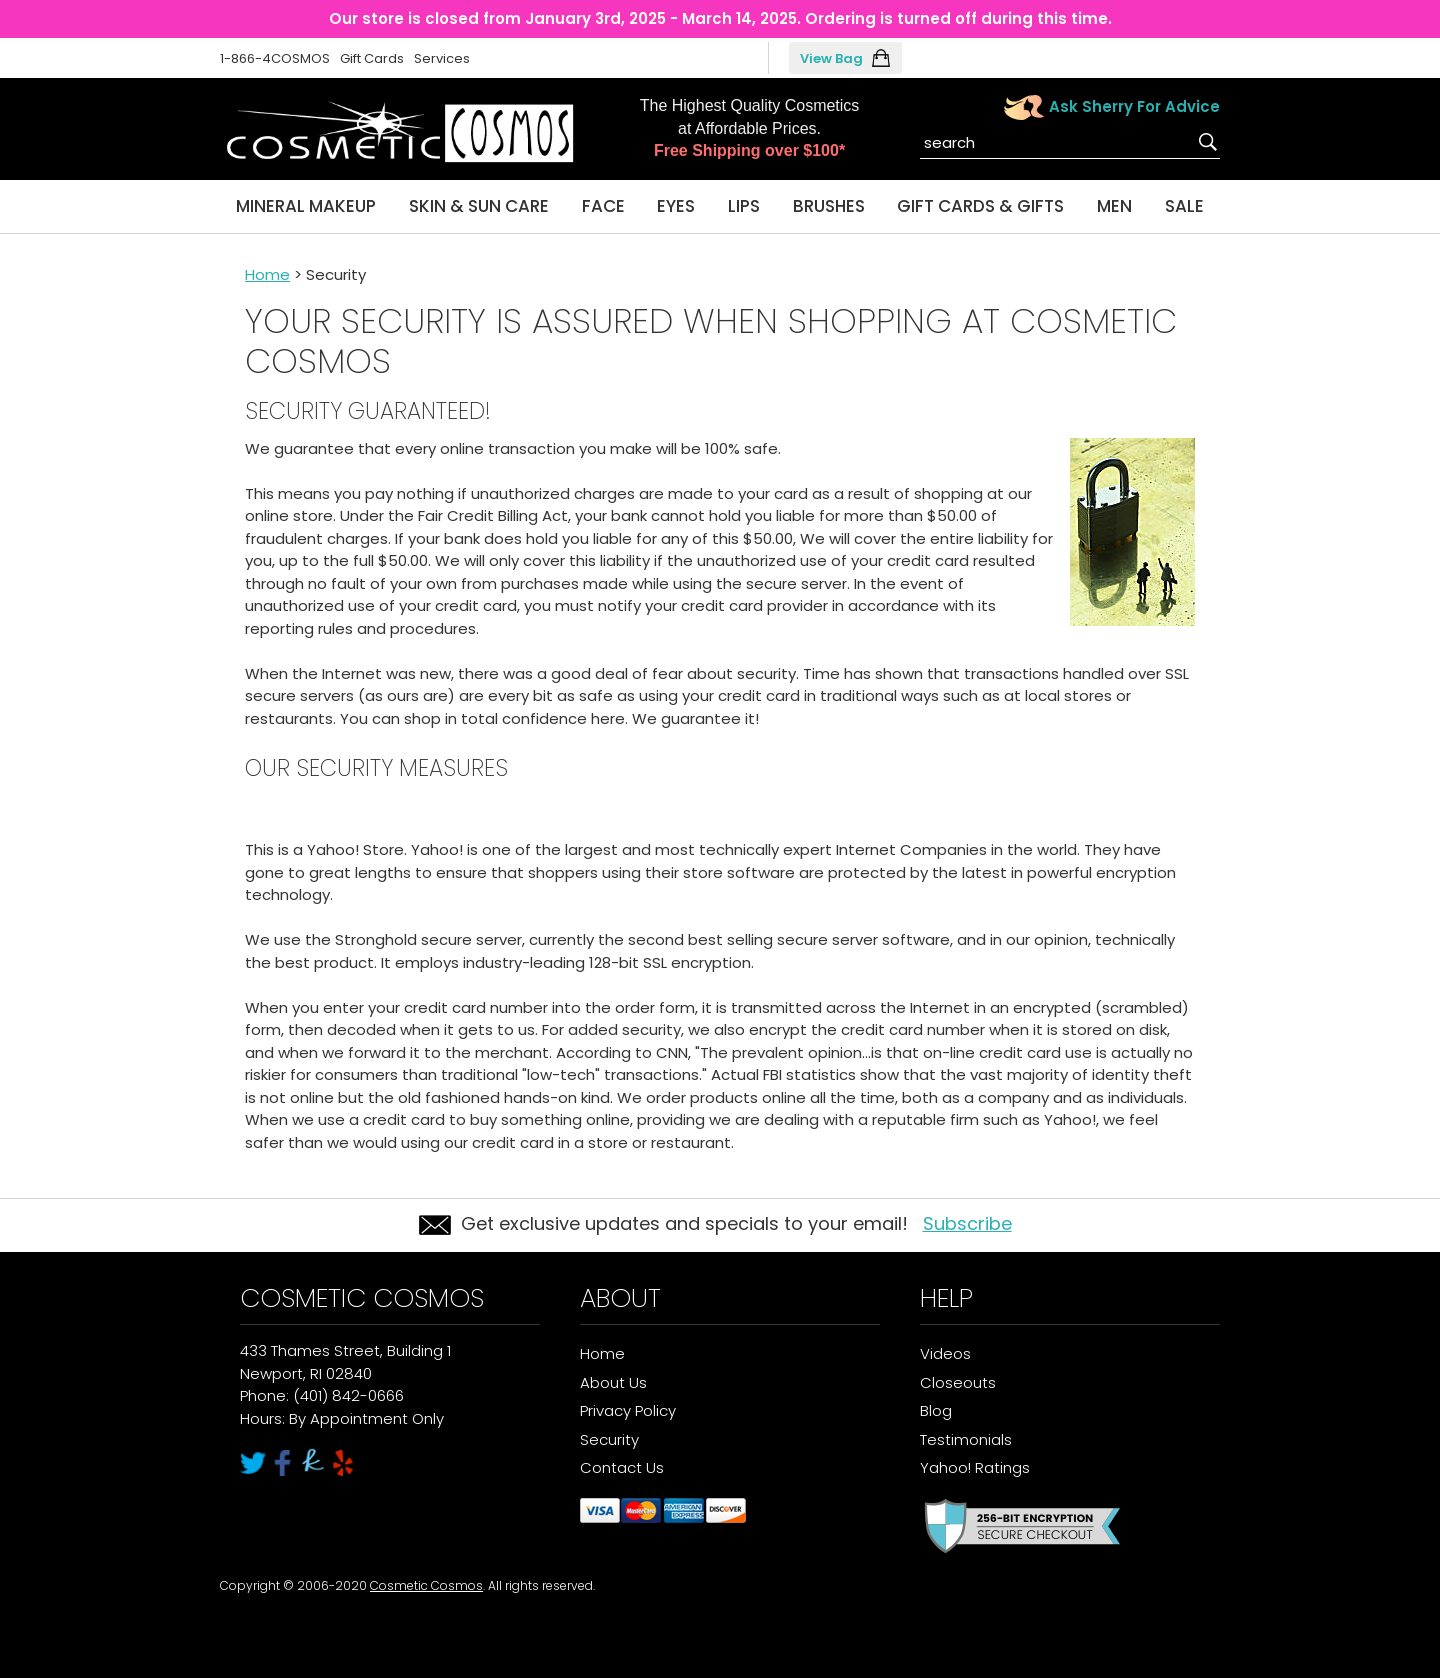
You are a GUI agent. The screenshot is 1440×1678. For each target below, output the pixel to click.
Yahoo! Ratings (975, 1467)
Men (1114, 206)
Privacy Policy (628, 1410)
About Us (613, 1382)
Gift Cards (372, 58)
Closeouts (958, 1382)
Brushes (829, 206)
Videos (945, 1353)
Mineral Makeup (306, 206)
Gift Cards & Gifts (980, 206)
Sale (1184, 206)
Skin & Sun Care (479, 206)
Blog (936, 1410)
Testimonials (966, 1439)
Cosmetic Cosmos (426, 1585)
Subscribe (967, 1223)
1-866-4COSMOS (275, 58)
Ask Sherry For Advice (1134, 106)
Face (603, 206)
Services (442, 58)
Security (609, 1439)
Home (267, 274)
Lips (744, 206)
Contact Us (622, 1467)
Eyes (676, 206)
